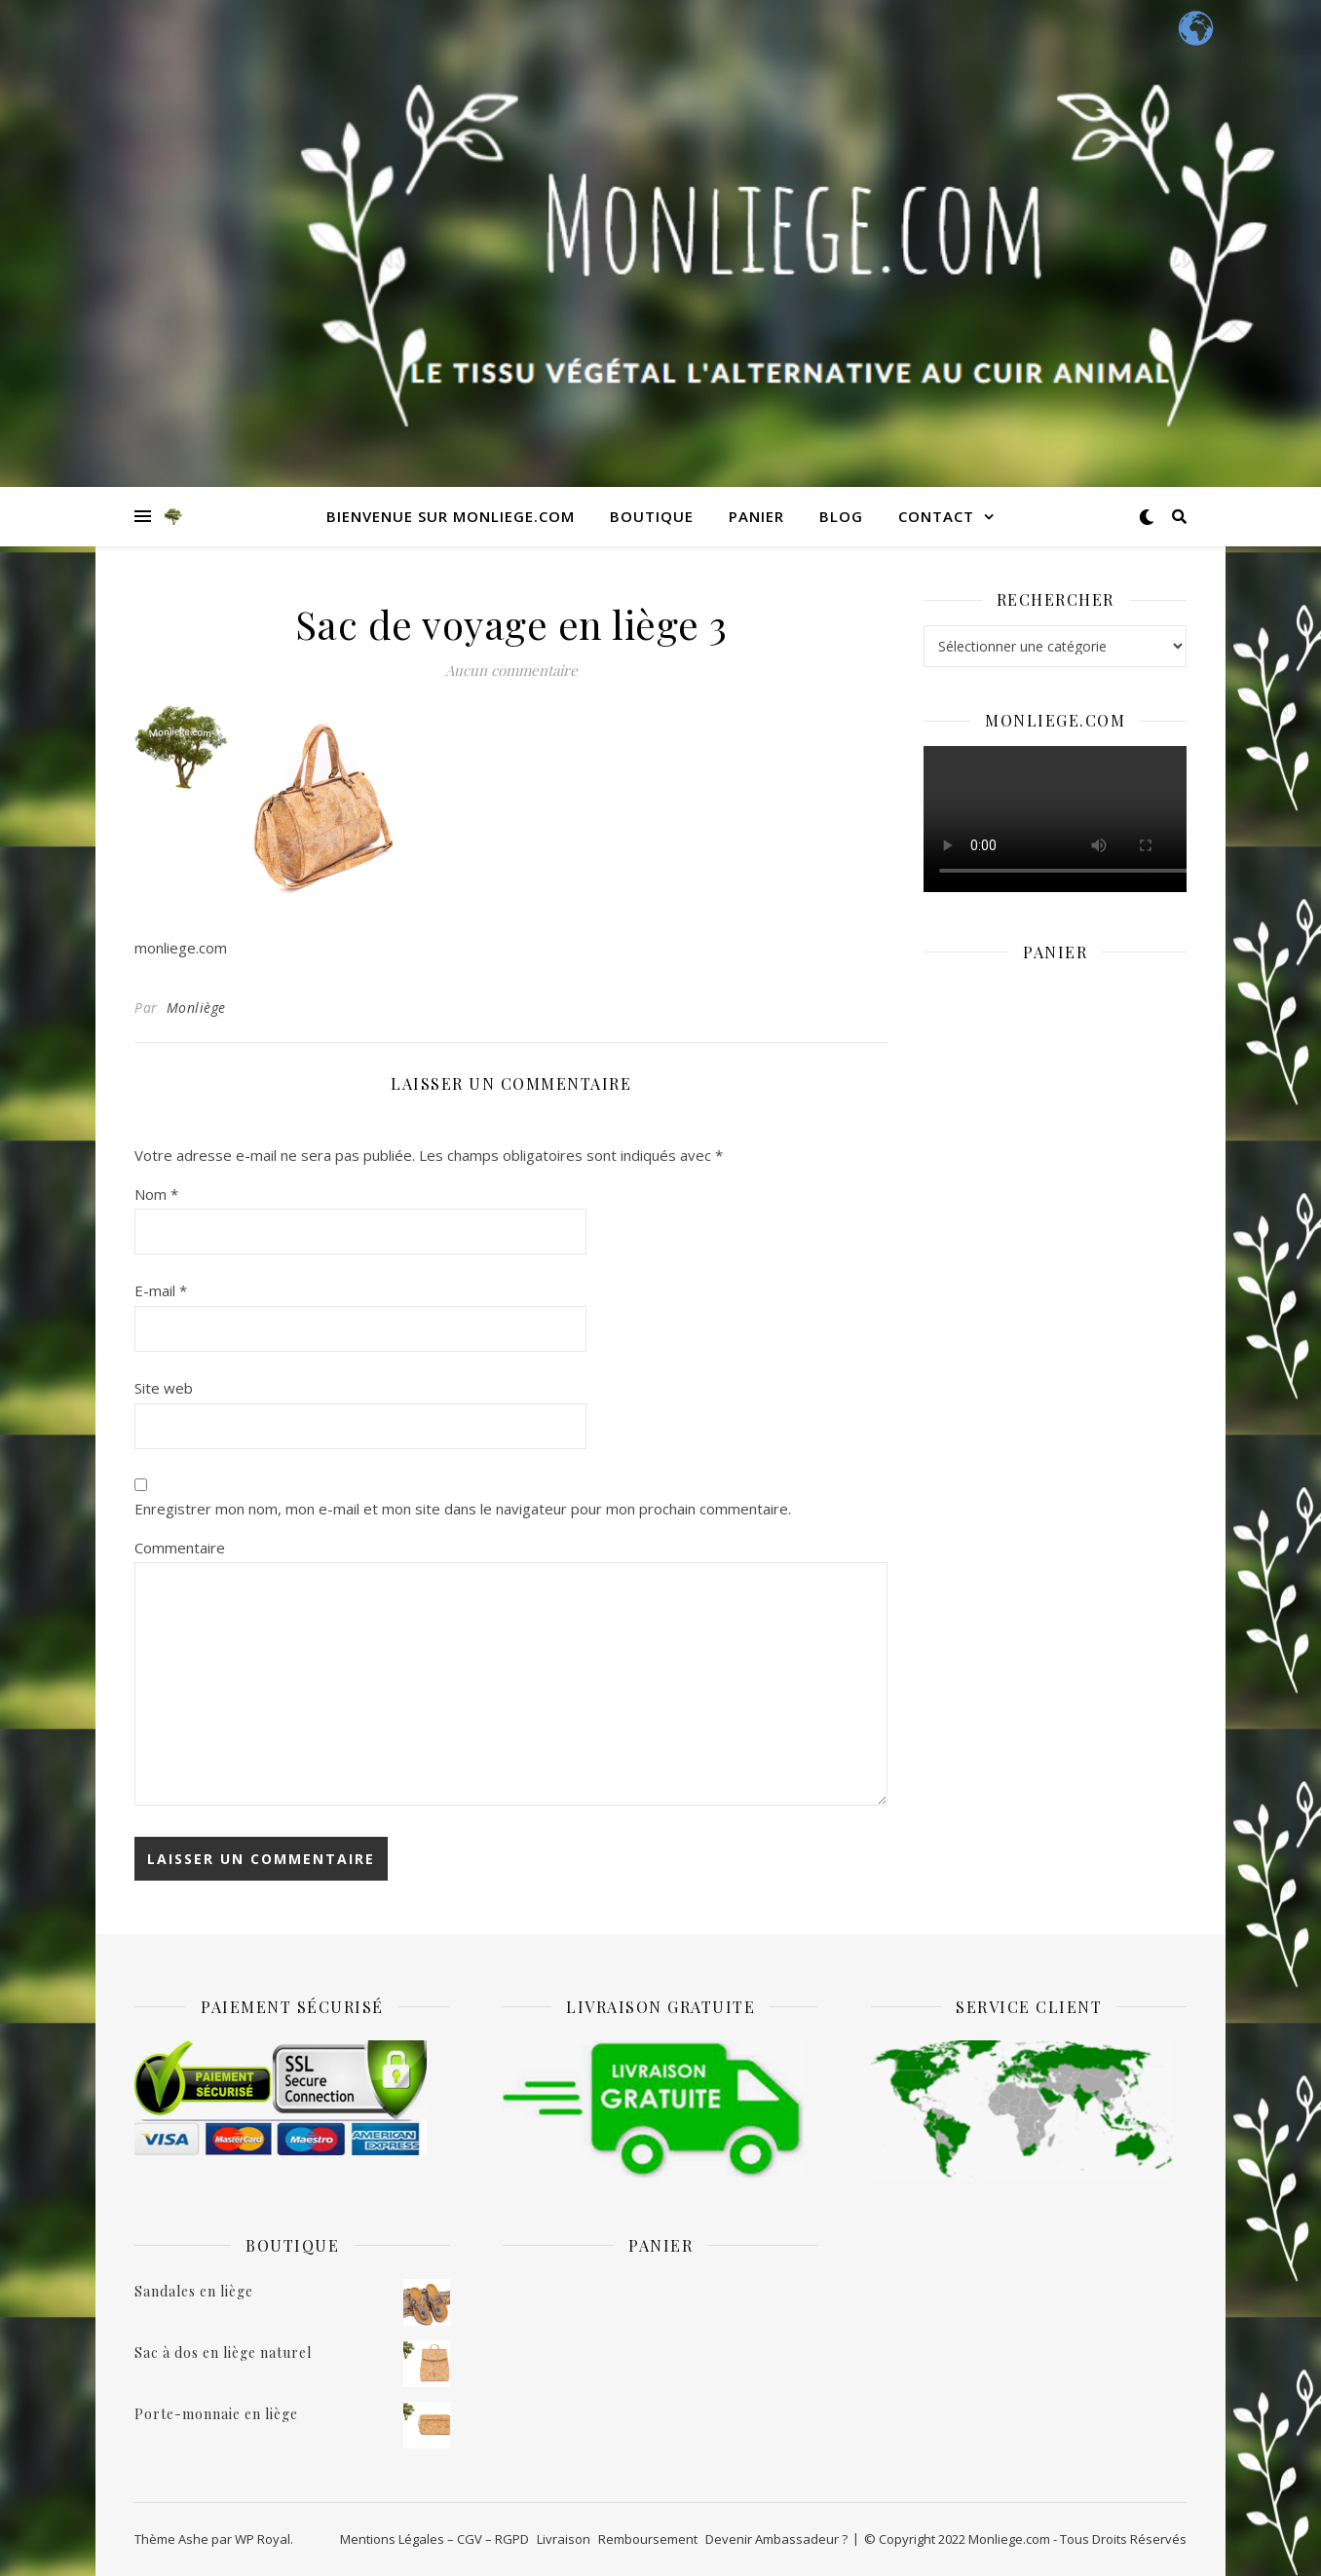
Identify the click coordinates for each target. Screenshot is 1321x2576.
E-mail (160, 1290)
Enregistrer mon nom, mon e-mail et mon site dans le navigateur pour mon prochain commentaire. (462, 1508)
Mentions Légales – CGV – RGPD (434, 2539)
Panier (756, 516)
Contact (936, 516)
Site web (163, 1388)
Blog (841, 516)
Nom (156, 1194)
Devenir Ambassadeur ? (776, 2539)
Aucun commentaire (511, 670)
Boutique (652, 516)
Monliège (196, 1007)
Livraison (563, 2539)
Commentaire (179, 1547)
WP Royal (262, 2539)
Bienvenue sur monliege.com (450, 516)
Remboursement (648, 2539)
